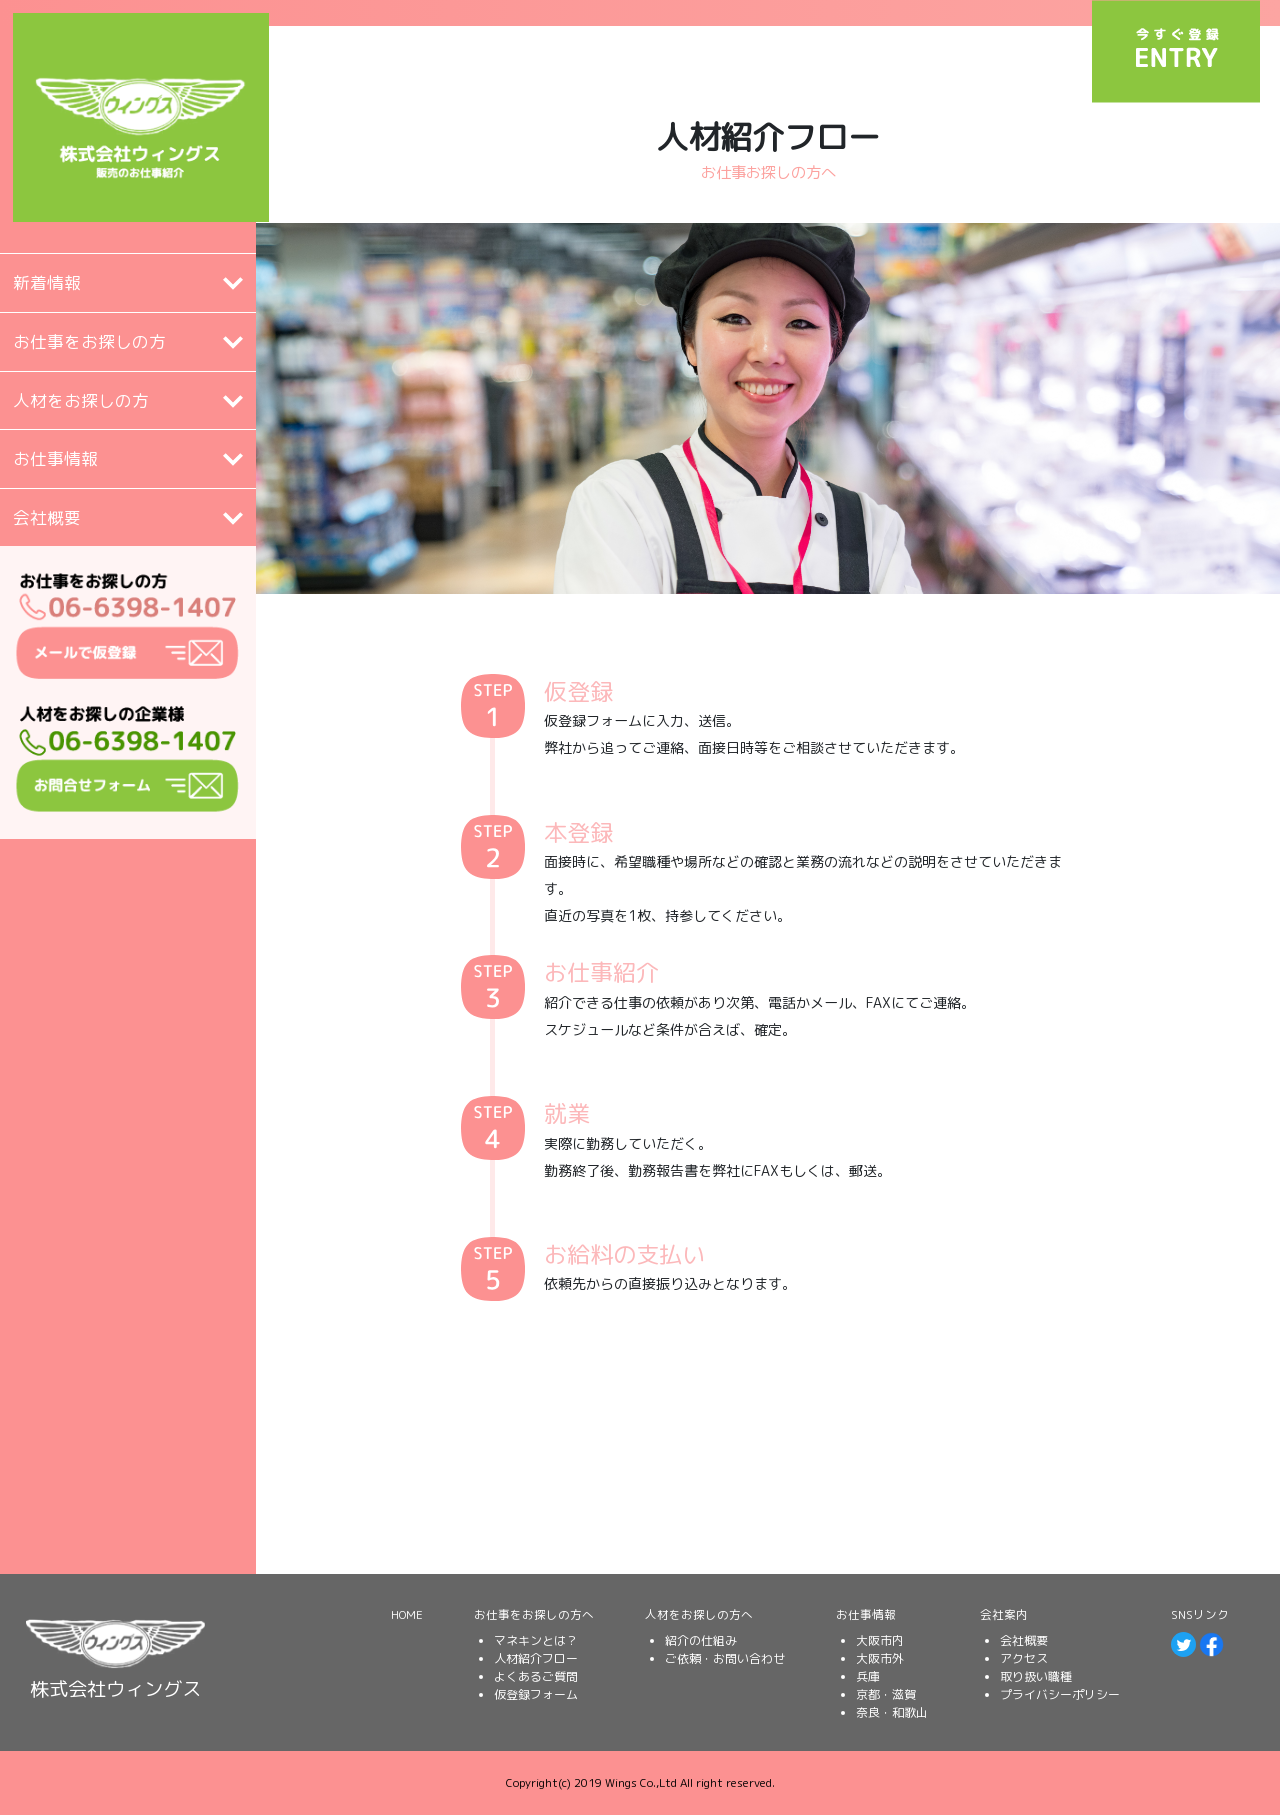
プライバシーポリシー (1060, 1694)
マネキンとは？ (536, 1640)
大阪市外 (880, 1658)
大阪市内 (880, 1640)
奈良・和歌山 (892, 1712)
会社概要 (1024, 1640)
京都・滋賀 (886, 1694)
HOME (407, 1615)
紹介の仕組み (701, 1640)
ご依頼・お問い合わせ (725, 1658)
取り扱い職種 (1036, 1676)
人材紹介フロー (536, 1658)
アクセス (1024, 1658)
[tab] (128, 282)
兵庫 (868, 1676)
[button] (128, 283)
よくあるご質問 (536, 1676)
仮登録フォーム (536, 1694)
